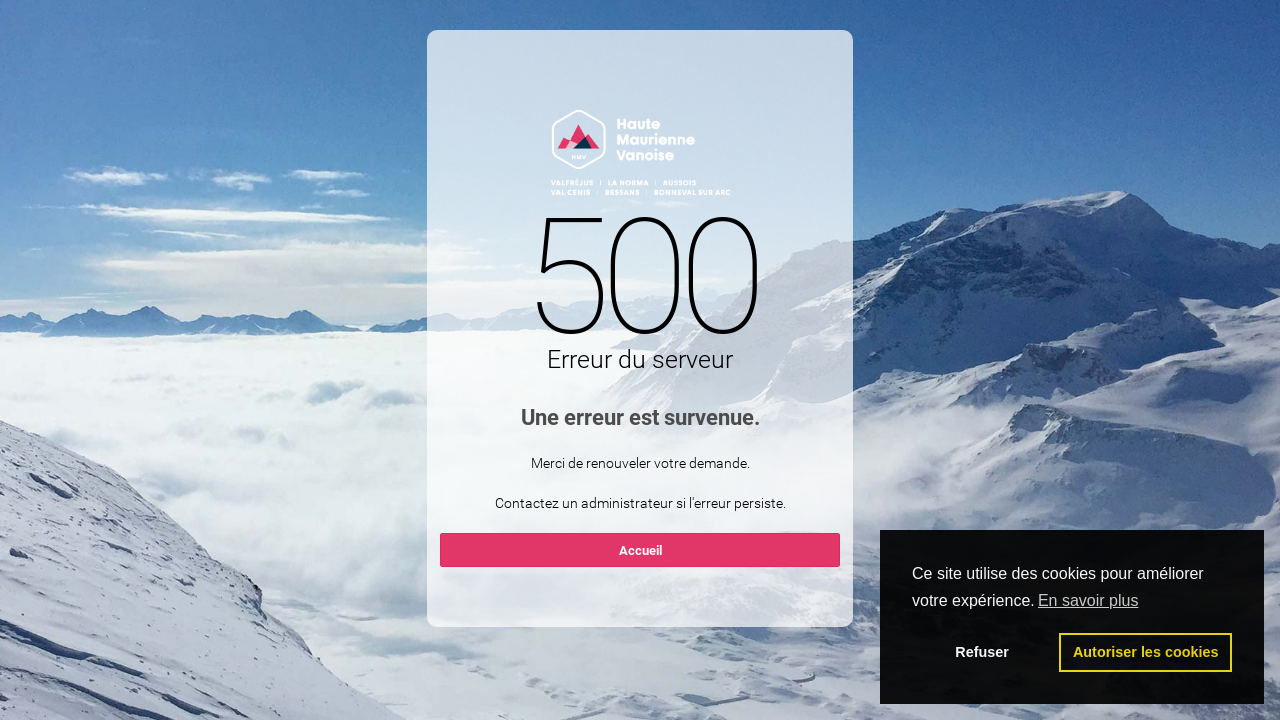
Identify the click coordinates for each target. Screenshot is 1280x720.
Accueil (640, 550)
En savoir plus (1088, 600)
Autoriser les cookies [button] (1146, 652)
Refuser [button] (982, 652)
